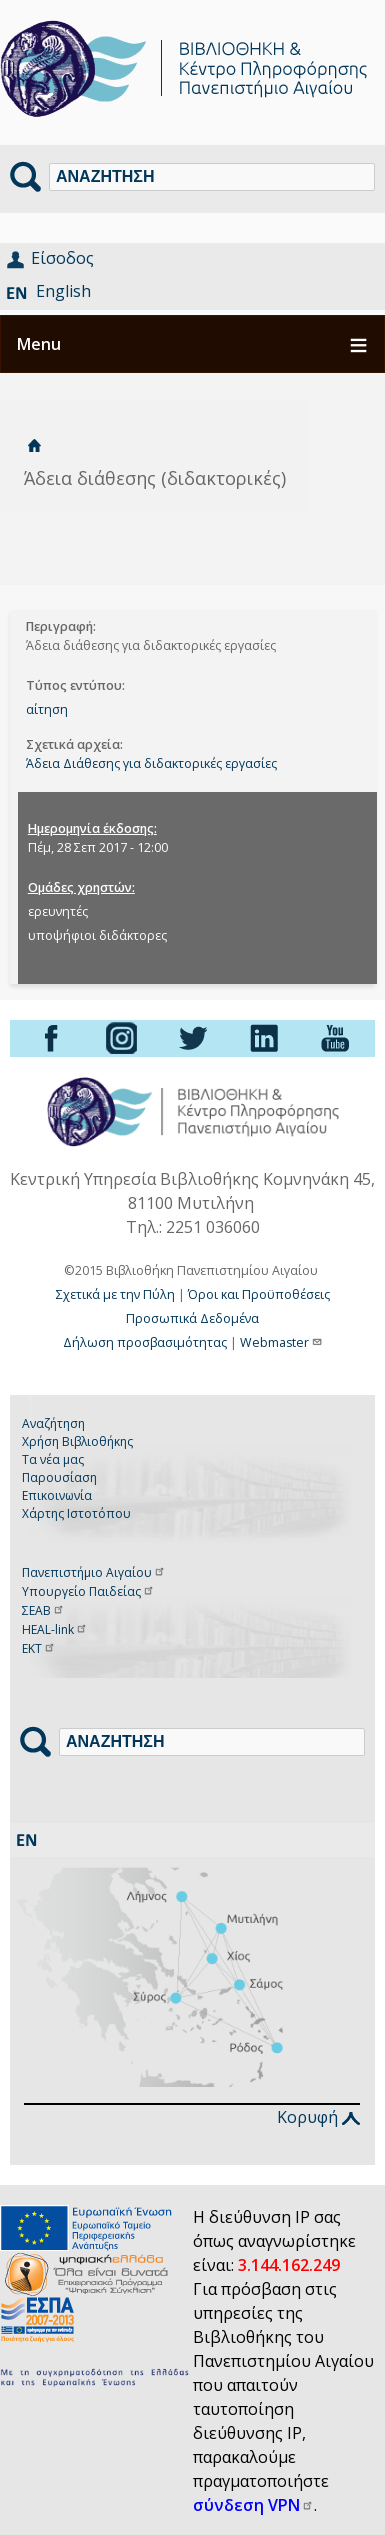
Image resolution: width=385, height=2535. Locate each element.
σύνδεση (253, 2505)
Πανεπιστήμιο (94, 1572)
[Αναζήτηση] (212, 177)
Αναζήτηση (53, 1423)
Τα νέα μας (53, 1459)
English (63, 291)
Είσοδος (62, 258)
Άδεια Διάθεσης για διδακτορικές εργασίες (151, 763)
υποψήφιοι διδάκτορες (97, 935)
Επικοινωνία (57, 1495)
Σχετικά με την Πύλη (115, 1294)
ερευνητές (58, 911)
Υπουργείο (88, 1591)
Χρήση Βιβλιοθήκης (77, 1441)
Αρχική (34, 445)
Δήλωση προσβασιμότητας (145, 1342)
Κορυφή (318, 2117)
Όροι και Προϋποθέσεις (259, 1294)
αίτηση (47, 709)
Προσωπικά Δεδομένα (192, 1318)
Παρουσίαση (59, 1477)
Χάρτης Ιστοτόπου (76, 1513)
